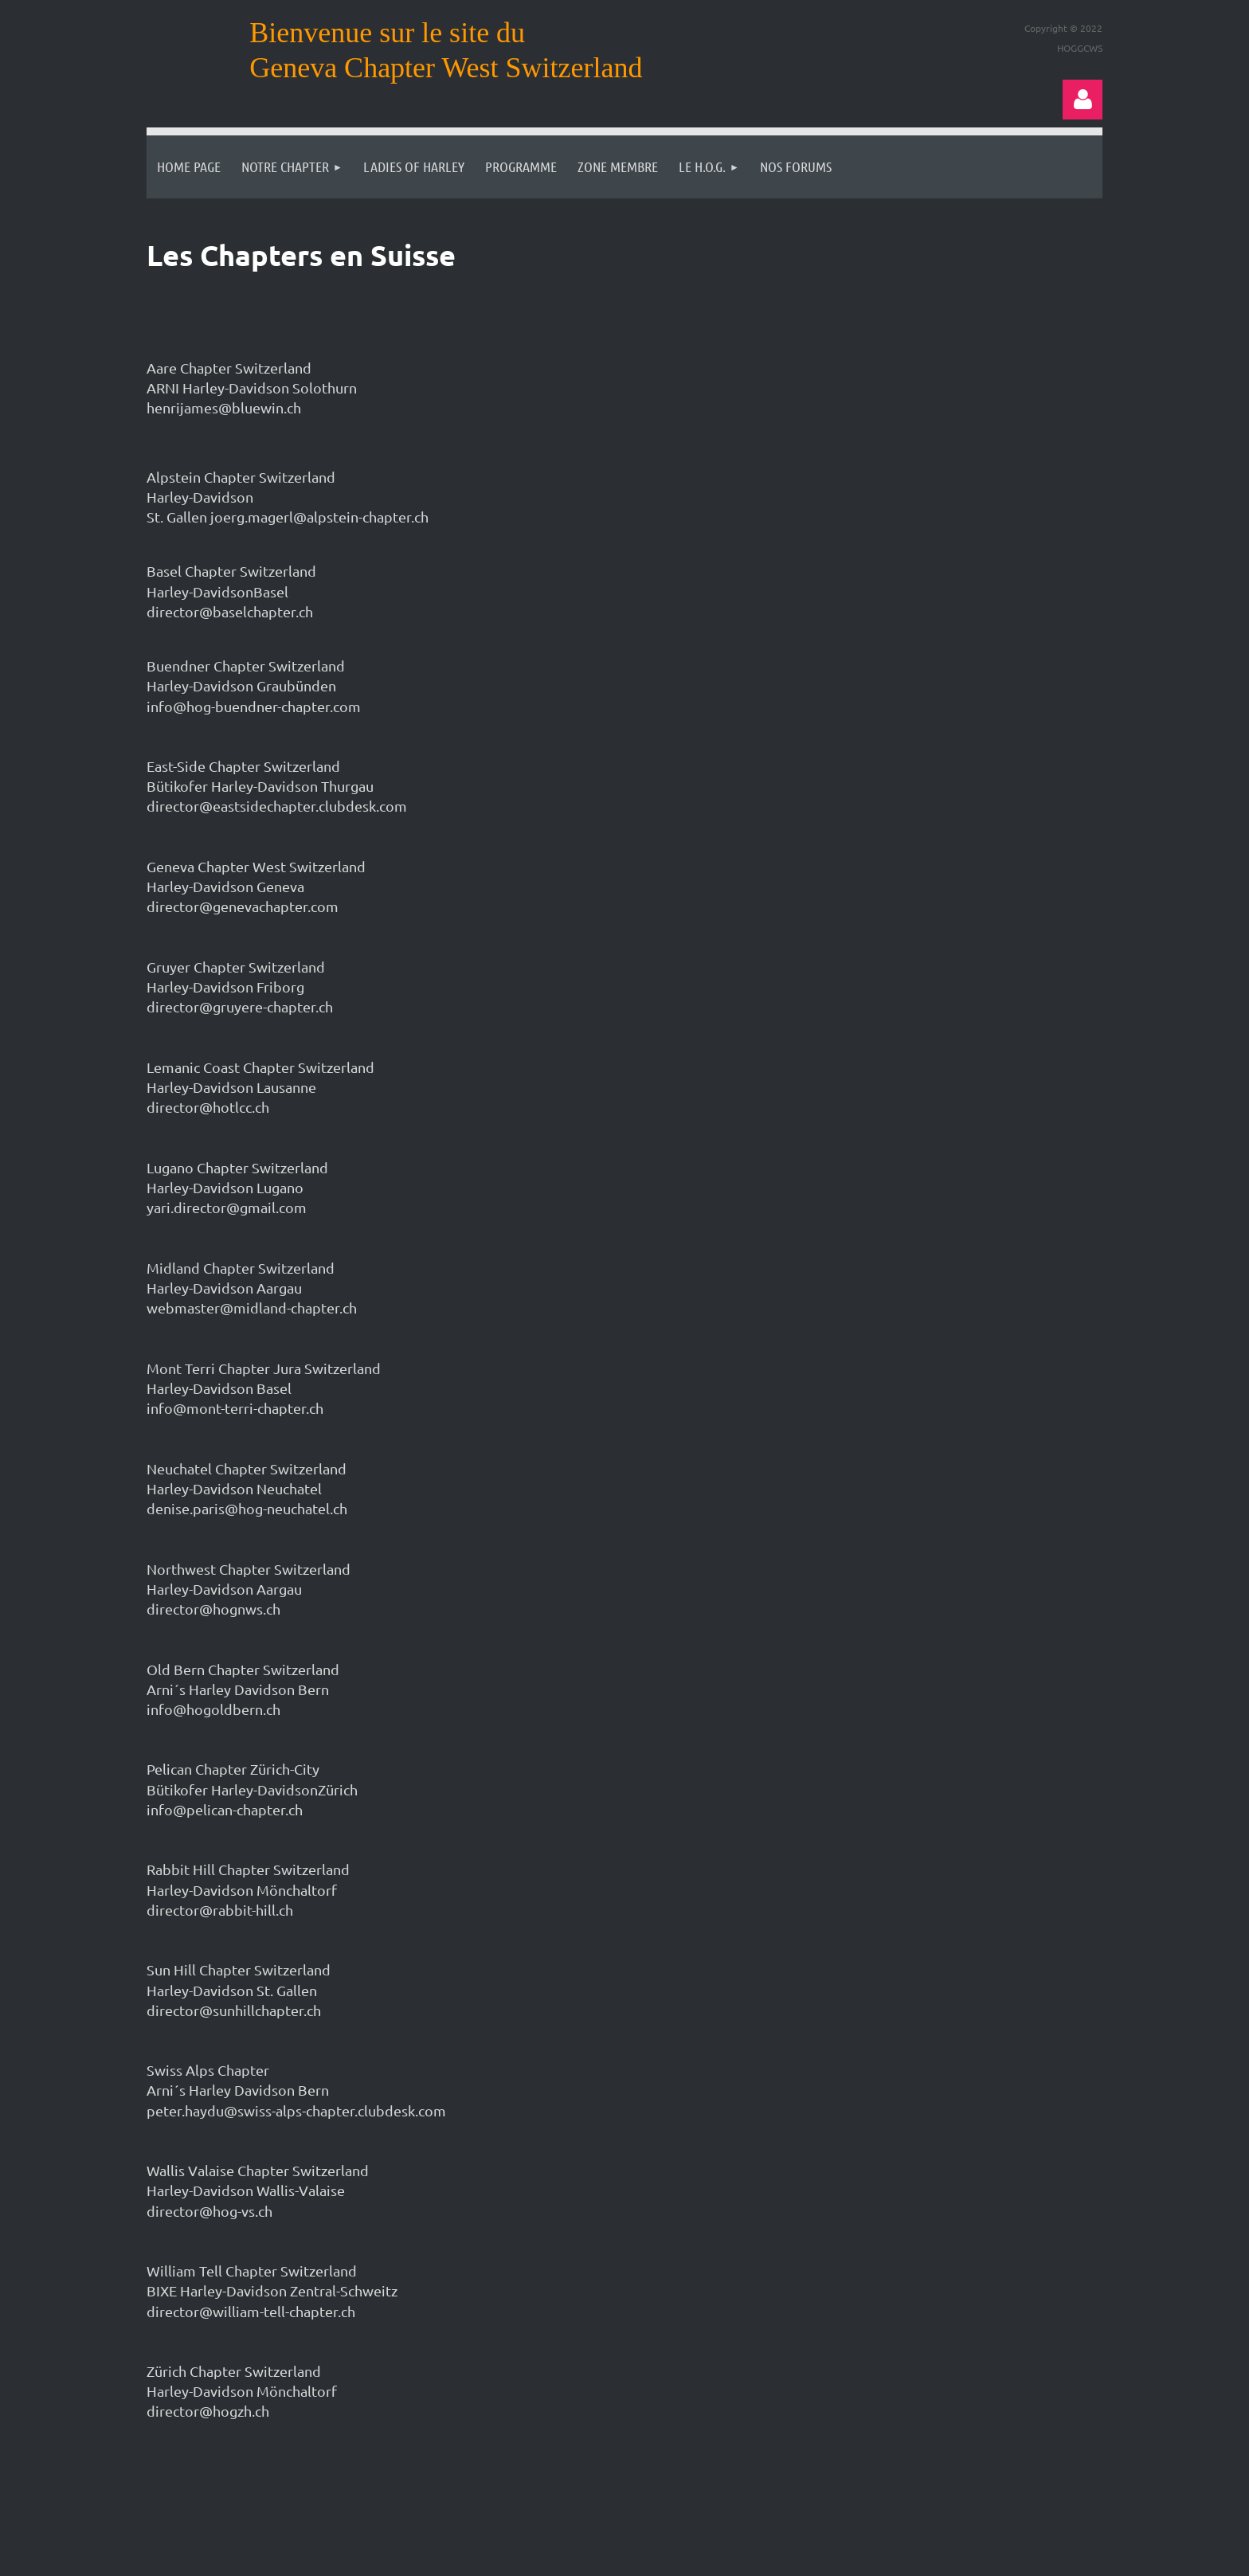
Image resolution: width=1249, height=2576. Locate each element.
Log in (1082, 99)
